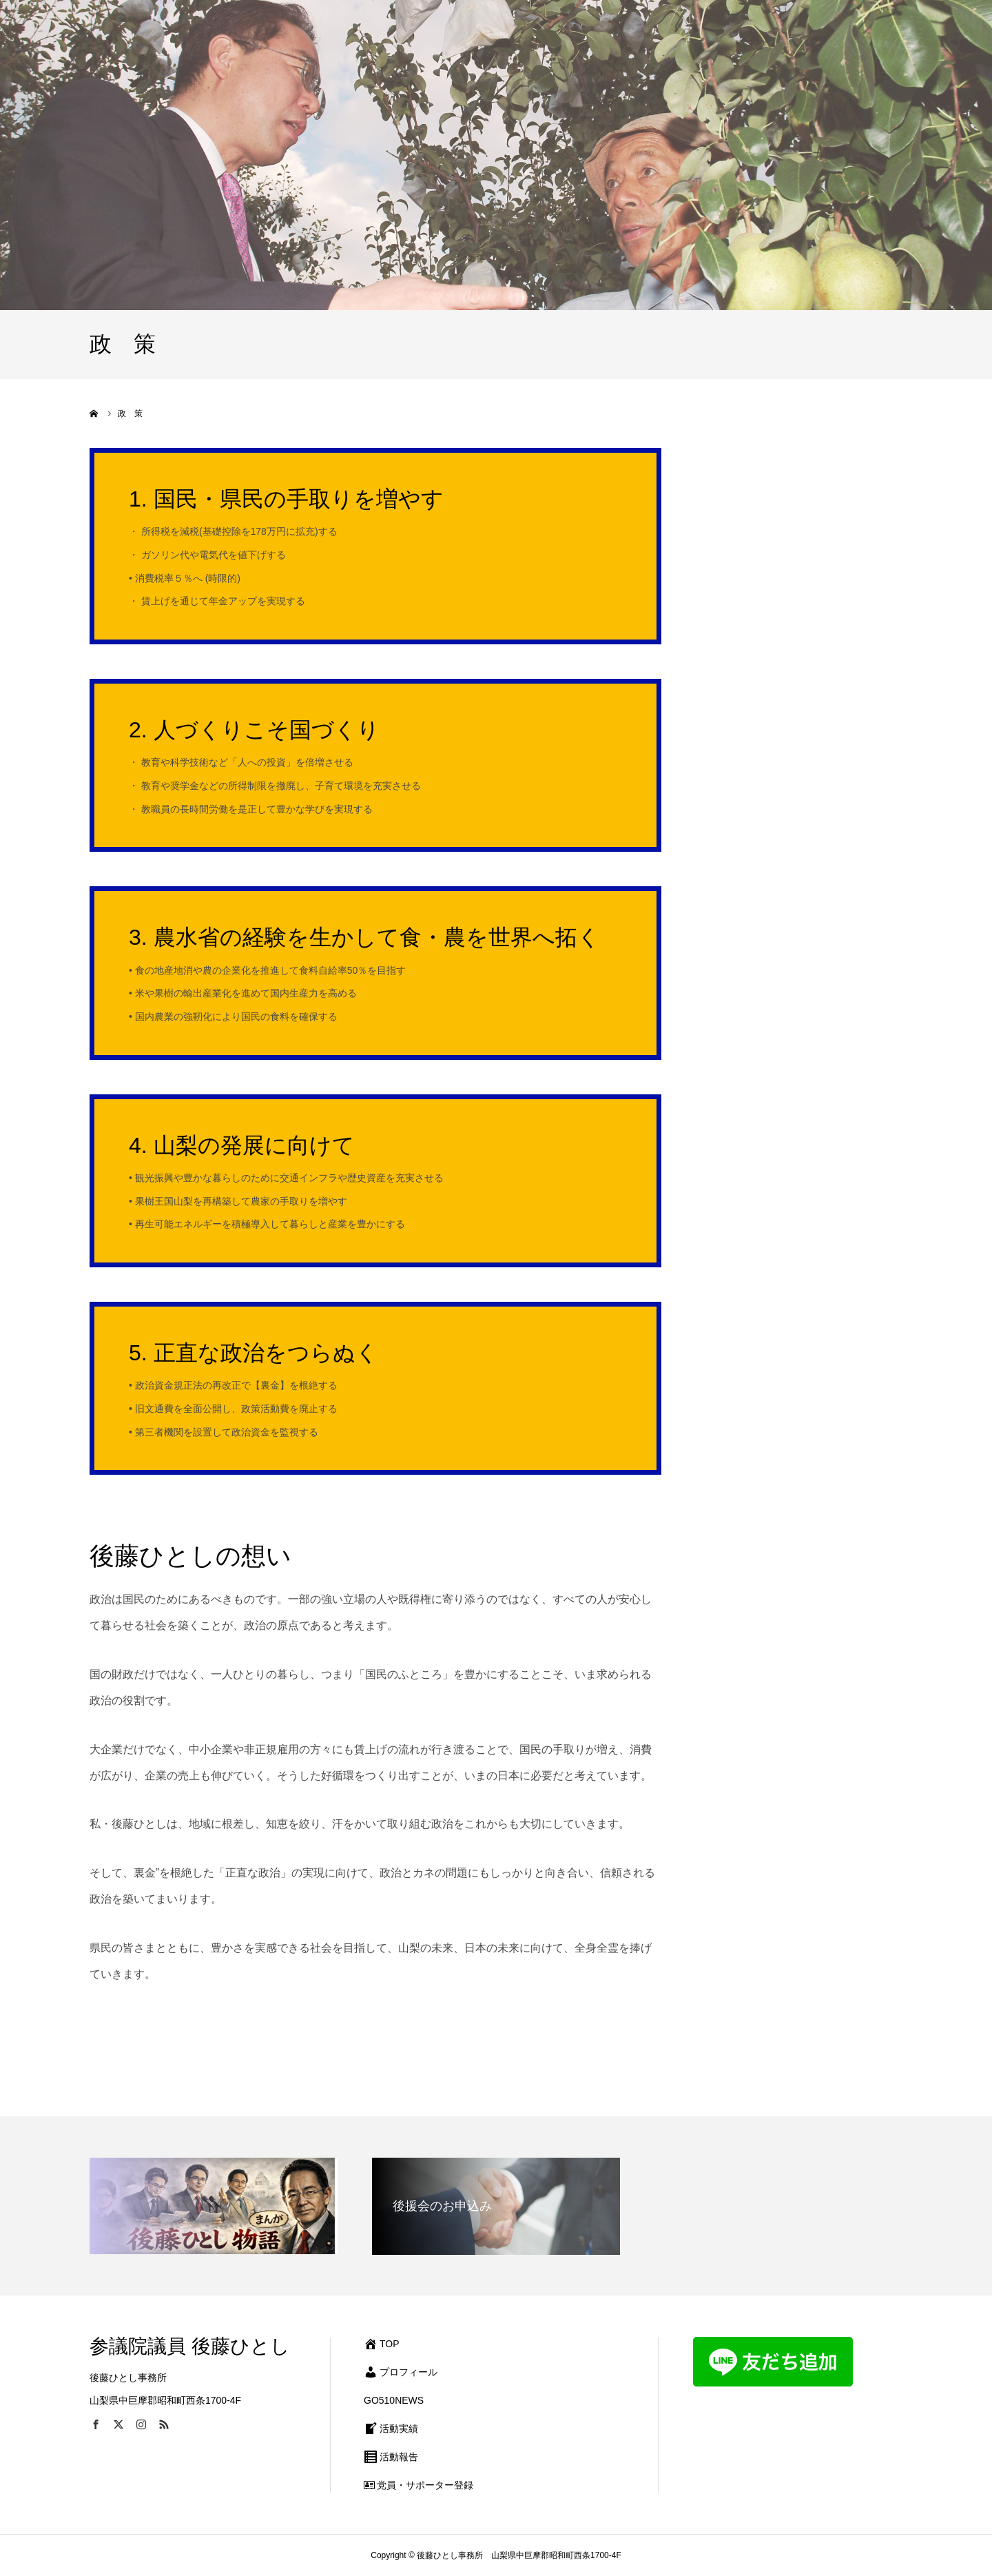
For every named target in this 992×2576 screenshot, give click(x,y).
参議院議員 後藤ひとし (190, 2346)
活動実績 (391, 2428)
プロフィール (400, 2372)
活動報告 (391, 2457)
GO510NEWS (394, 2400)
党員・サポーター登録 (418, 2485)
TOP (382, 2344)
